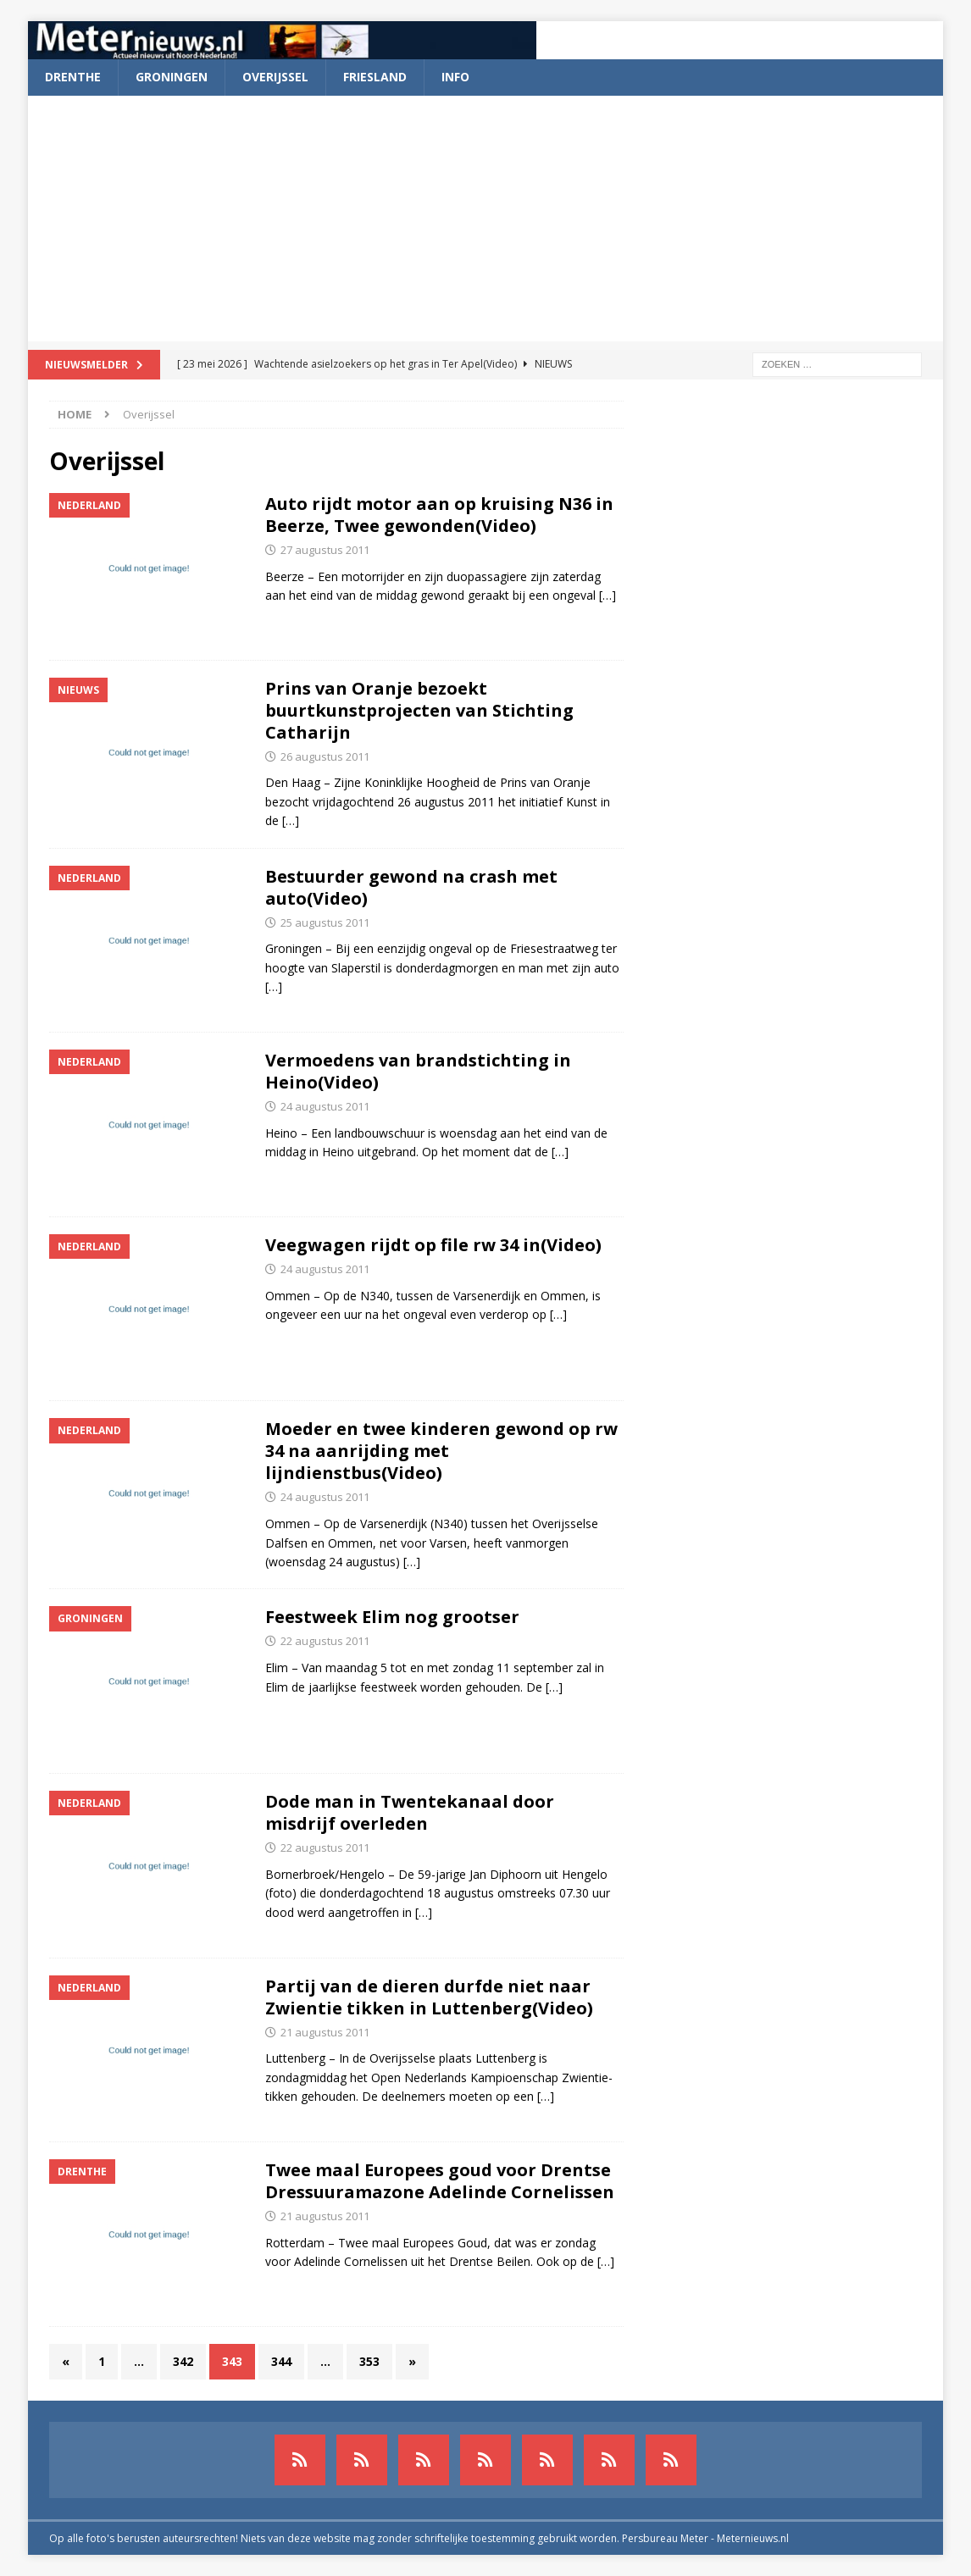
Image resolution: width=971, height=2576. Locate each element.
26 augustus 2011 (324, 756)
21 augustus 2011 (324, 2032)
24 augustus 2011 (324, 1106)
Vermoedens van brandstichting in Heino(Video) (418, 1071)
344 (281, 2361)
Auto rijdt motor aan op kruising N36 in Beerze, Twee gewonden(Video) (439, 514)
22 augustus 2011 (324, 1640)
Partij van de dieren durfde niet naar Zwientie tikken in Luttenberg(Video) (429, 1997)
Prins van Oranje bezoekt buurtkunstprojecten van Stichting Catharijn (419, 710)
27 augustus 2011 (324, 549)
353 (369, 2361)
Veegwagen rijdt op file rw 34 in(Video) (433, 1244)
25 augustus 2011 (324, 922)
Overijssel (275, 77)
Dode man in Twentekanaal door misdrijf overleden (409, 1812)
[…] (607, 595)
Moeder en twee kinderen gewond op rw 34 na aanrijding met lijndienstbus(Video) (441, 1450)
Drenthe (73, 77)
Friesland (375, 77)
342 (183, 2361)
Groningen (172, 77)
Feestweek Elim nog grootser (392, 1616)
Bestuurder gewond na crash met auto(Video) (411, 887)
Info (455, 77)
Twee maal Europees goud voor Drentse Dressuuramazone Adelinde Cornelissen (439, 2180)
